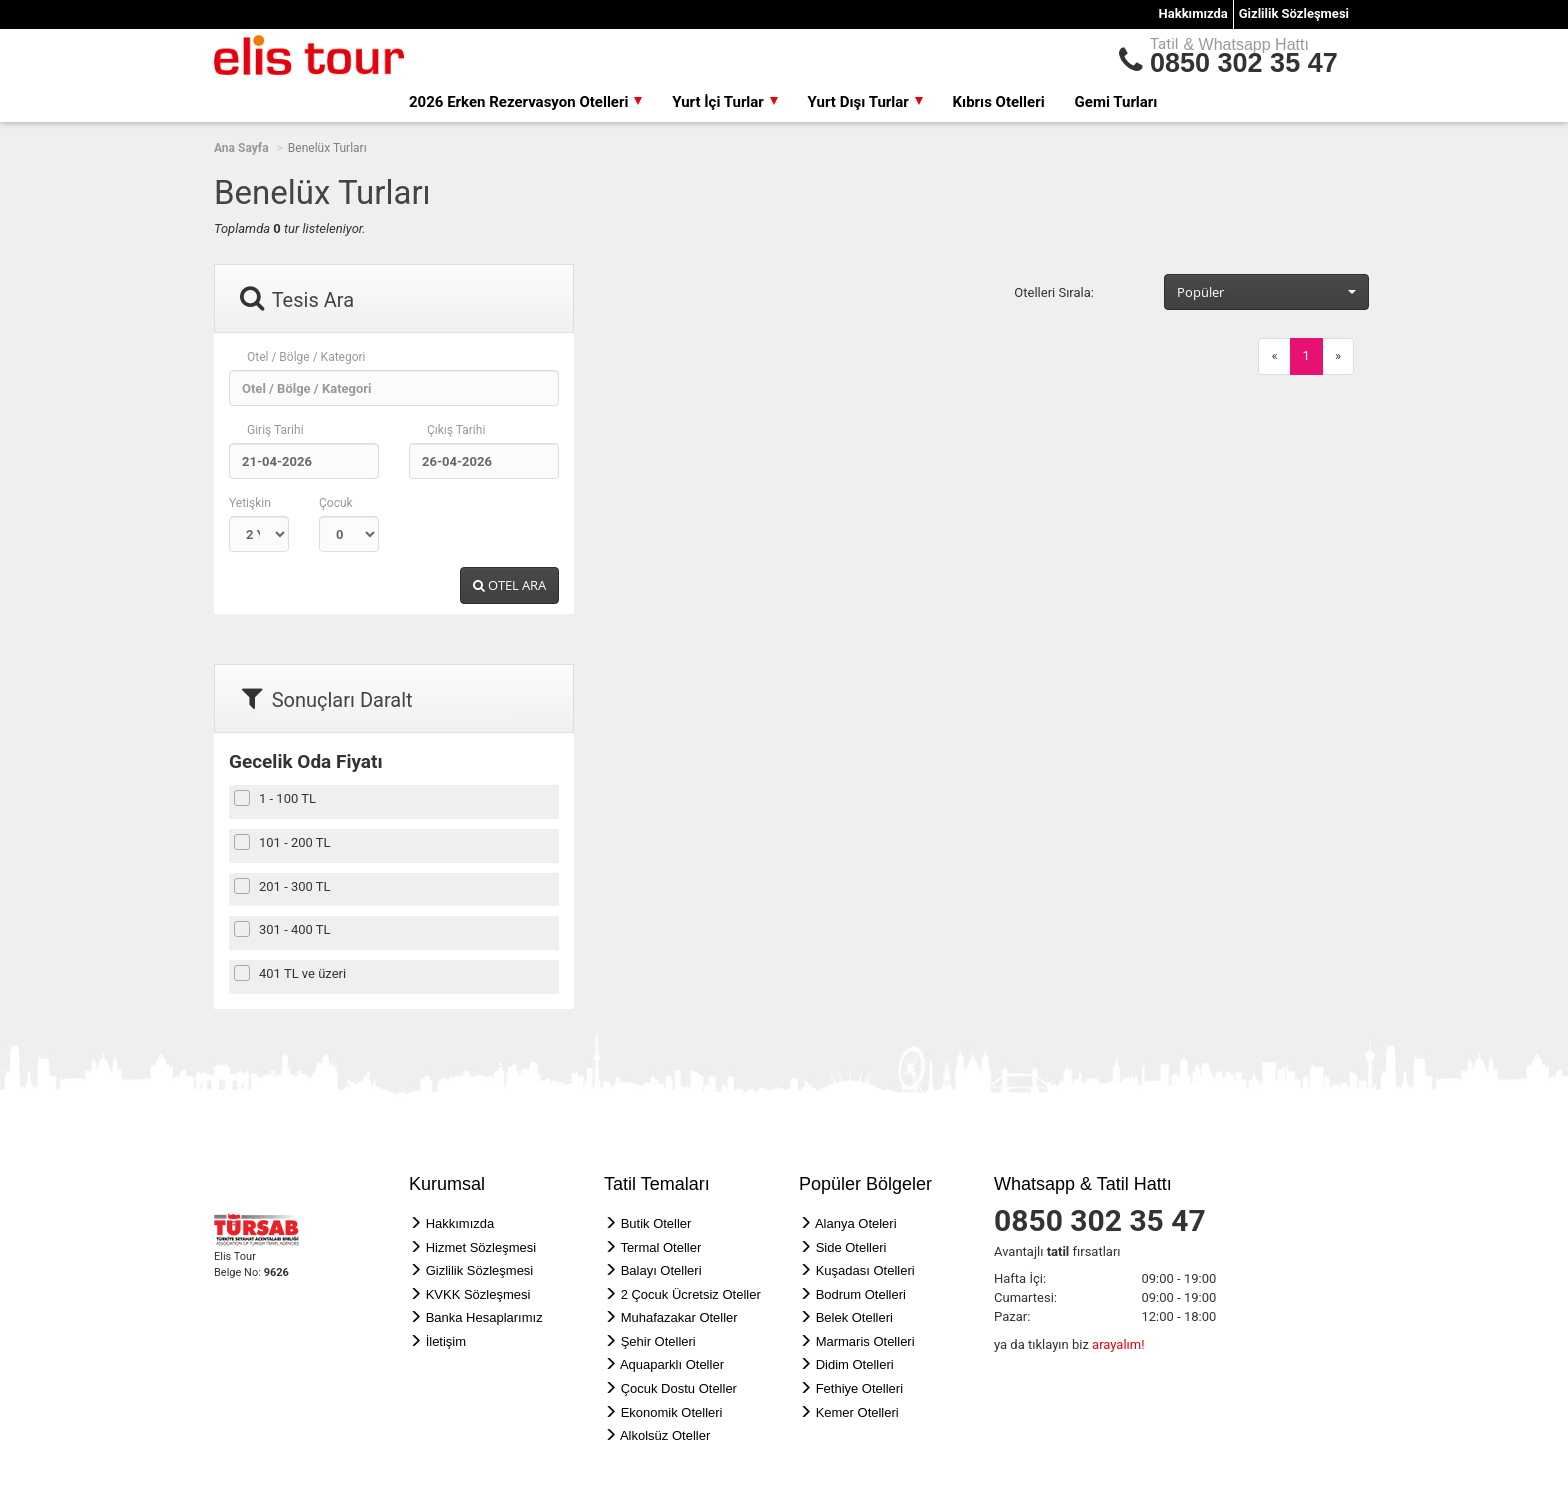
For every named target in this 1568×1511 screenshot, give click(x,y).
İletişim (446, 1341)
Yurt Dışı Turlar (865, 102)
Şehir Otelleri (658, 1341)
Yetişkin (250, 503)
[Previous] (1274, 356)
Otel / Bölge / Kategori (306, 357)
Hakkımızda (1193, 13)
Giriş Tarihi (275, 430)
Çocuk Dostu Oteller (679, 1388)
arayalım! (1118, 1344)
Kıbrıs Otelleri (999, 102)
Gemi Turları (1116, 102)
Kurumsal (447, 1184)
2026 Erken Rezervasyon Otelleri (525, 102)
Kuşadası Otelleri (865, 1270)
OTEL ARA (509, 585)
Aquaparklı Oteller (672, 1364)
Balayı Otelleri (661, 1270)
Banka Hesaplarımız (484, 1317)
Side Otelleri (851, 1247)
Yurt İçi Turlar (724, 102)
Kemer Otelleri (857, 1412)
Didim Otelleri (855, 1364)
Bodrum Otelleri (861, 1294)
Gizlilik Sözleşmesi (1294, 13)
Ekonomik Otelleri (672, 1412)
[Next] (1338, 356)
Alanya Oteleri (856, 1223)
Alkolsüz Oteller (665, 1435)
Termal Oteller (660, 1247)
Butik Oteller (656, 1223)
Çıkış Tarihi (456, 430)
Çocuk (336, 503)
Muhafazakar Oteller (679, 1317)
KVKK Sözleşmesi (478, 1294)
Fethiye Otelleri (859, 1388)
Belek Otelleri (854, 1317)
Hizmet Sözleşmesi (481, 1247)
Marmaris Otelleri (865, 1341)
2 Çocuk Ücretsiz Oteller (691, 1294)
